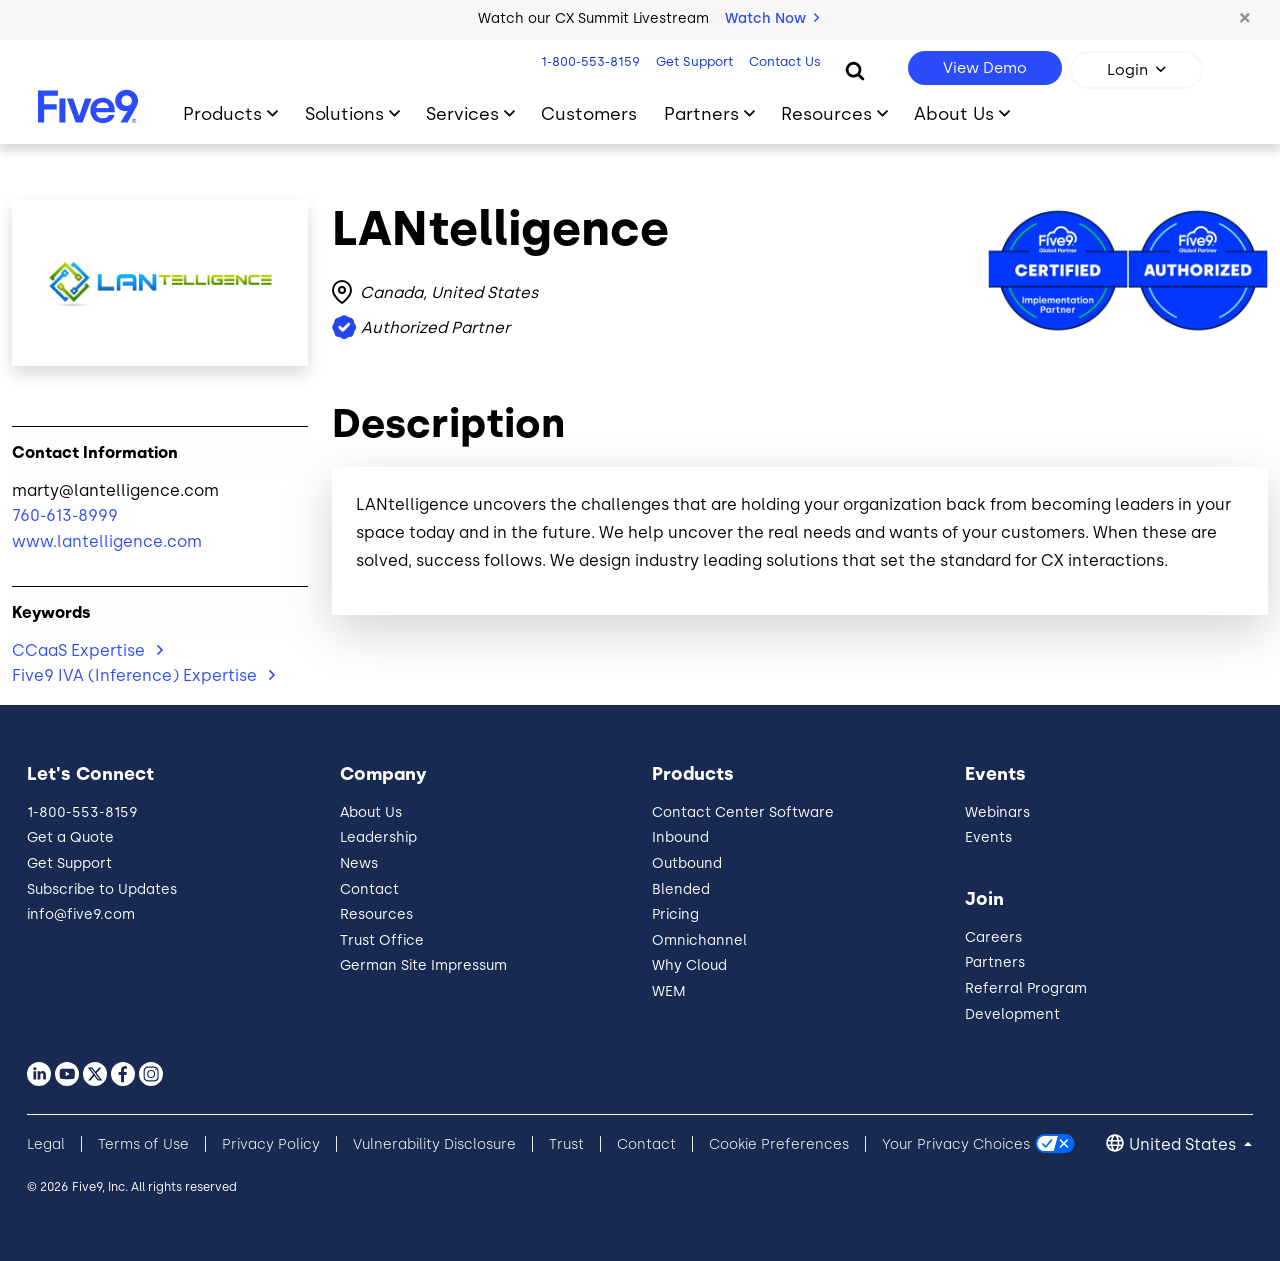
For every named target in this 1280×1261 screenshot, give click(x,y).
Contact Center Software (743, 812)
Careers (993, 937)
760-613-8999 (65, 515)
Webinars (997, 812)
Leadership (378, 837)
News (359, 863)
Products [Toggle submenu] (222, 113)
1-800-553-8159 (588, 61)
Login (1127, 70)
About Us (371, 812)
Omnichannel (699, 940)
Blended (681, 889)
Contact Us (783, 61)
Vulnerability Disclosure (434, 1144)
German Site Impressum (423, 965)
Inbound (680, 837)
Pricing (675, 914)
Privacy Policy (271, 1144)
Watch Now (772, 18)
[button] (1245, 19)
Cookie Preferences (779, 1144)
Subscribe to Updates (102, 889)
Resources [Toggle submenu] (826, 113)
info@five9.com (81, 914)
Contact (369, 889)
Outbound (687, 863)
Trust (566, 1144)
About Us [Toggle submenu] (954, 113)
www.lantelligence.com (107, 541)
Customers (589, 113)
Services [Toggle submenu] (462, 113)
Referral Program (1026, 988)
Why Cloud (689, 965)
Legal (46, 1144)
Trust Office (382, 940)
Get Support (692, 61)
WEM (669, 991)
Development (1012, 1014)
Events (988, 837)
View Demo (985, 68)
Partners (995, 962)
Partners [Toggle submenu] (701, 113)
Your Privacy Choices (956, 1144)
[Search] (855, 70)
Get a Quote (70, 837)
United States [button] (1184, 1144)
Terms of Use (143, 1144)
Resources (376, 914)
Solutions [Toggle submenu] (344, 113)
